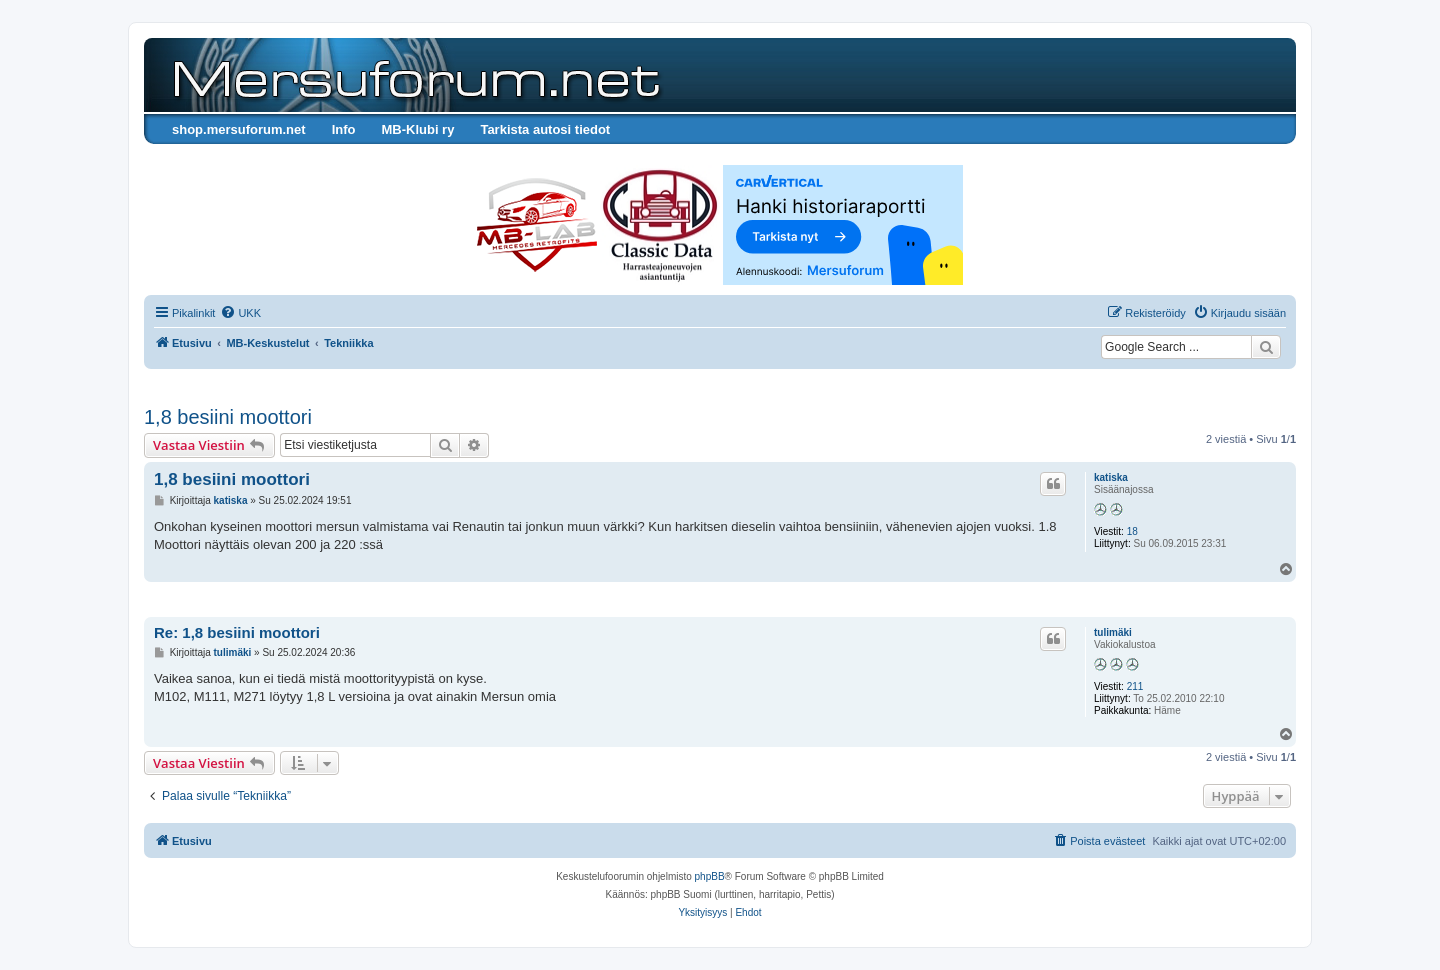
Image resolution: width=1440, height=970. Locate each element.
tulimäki (1113, 632)
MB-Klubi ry (417, 129)
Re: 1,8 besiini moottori (237, 632)
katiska (1111, 477)
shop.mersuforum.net (239, 129)
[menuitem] (240, 313)
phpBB (710, 876)
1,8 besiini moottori (228, 417)
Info (344, 129)
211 (1135, 686)
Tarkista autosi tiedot (545, 129)
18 (1132, 531)
